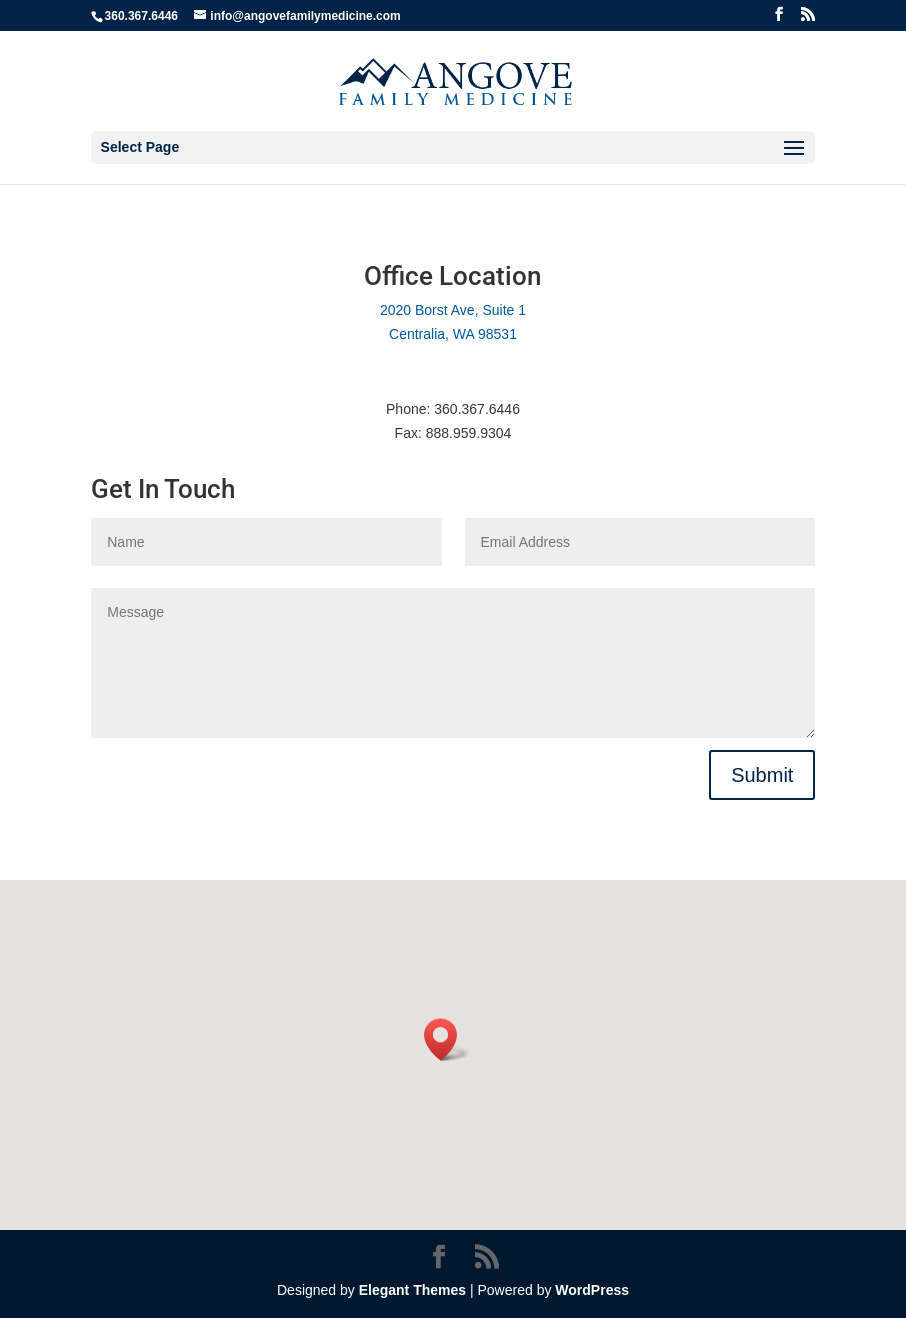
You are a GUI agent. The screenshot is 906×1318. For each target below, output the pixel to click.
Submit (762, 775)
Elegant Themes (412, 1290)
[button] (447, 1039)
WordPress (592, 1290)
